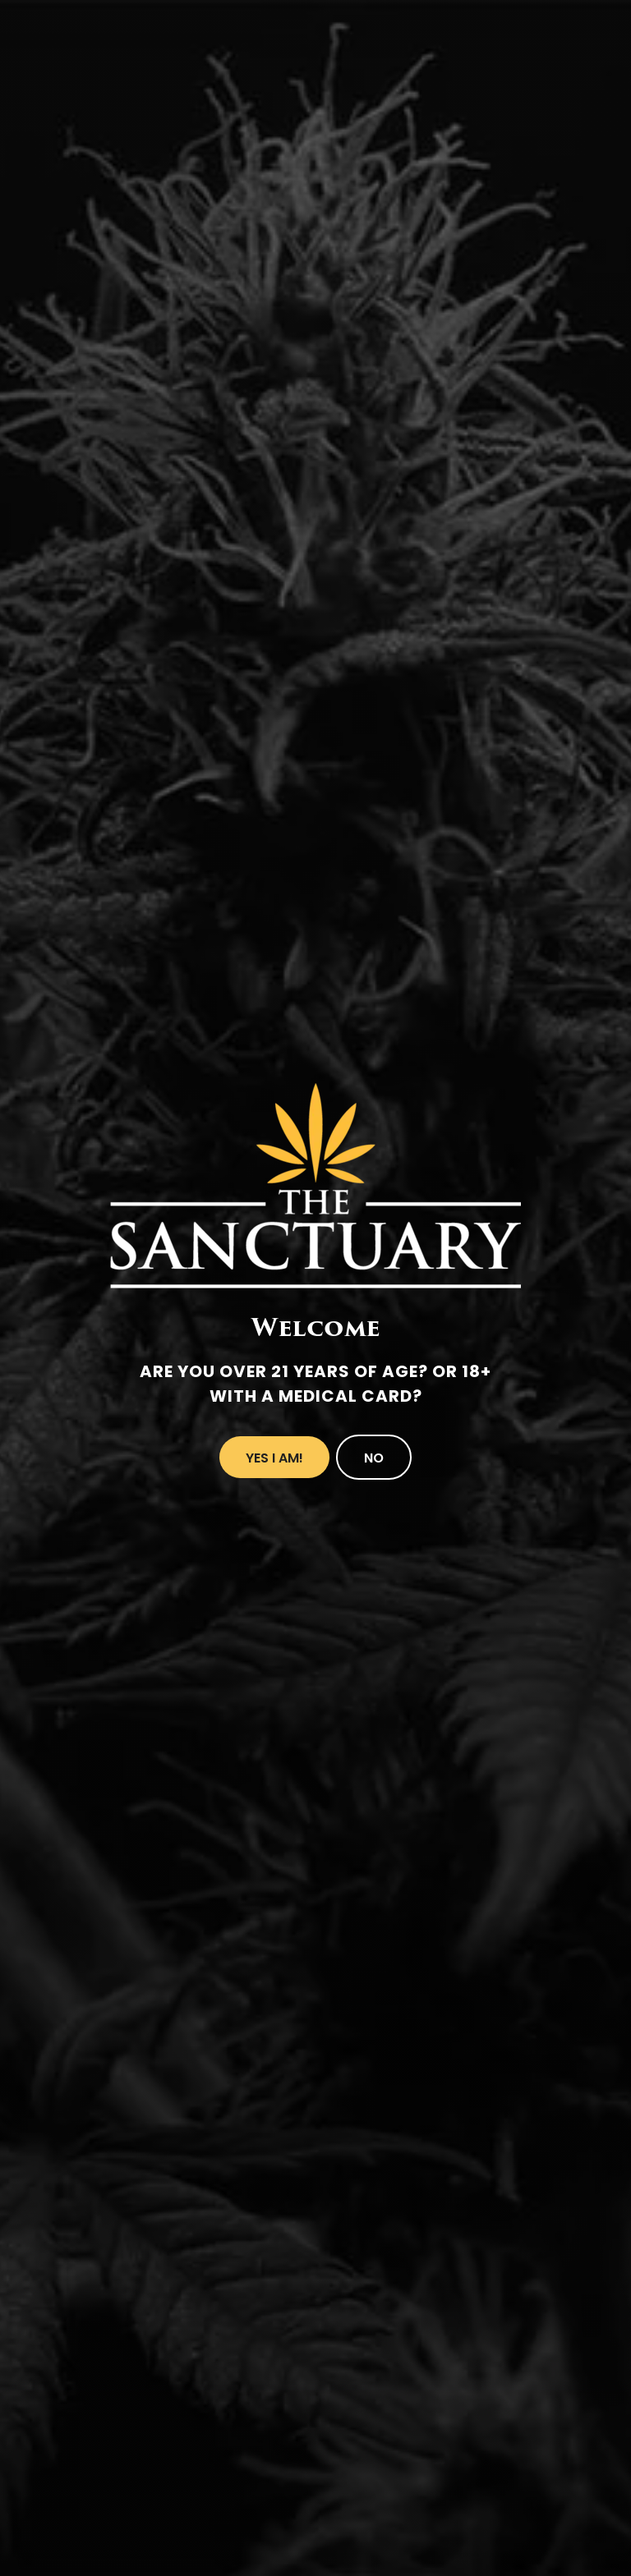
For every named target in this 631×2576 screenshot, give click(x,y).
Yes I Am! (274, 1458)
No (374, 1458)
